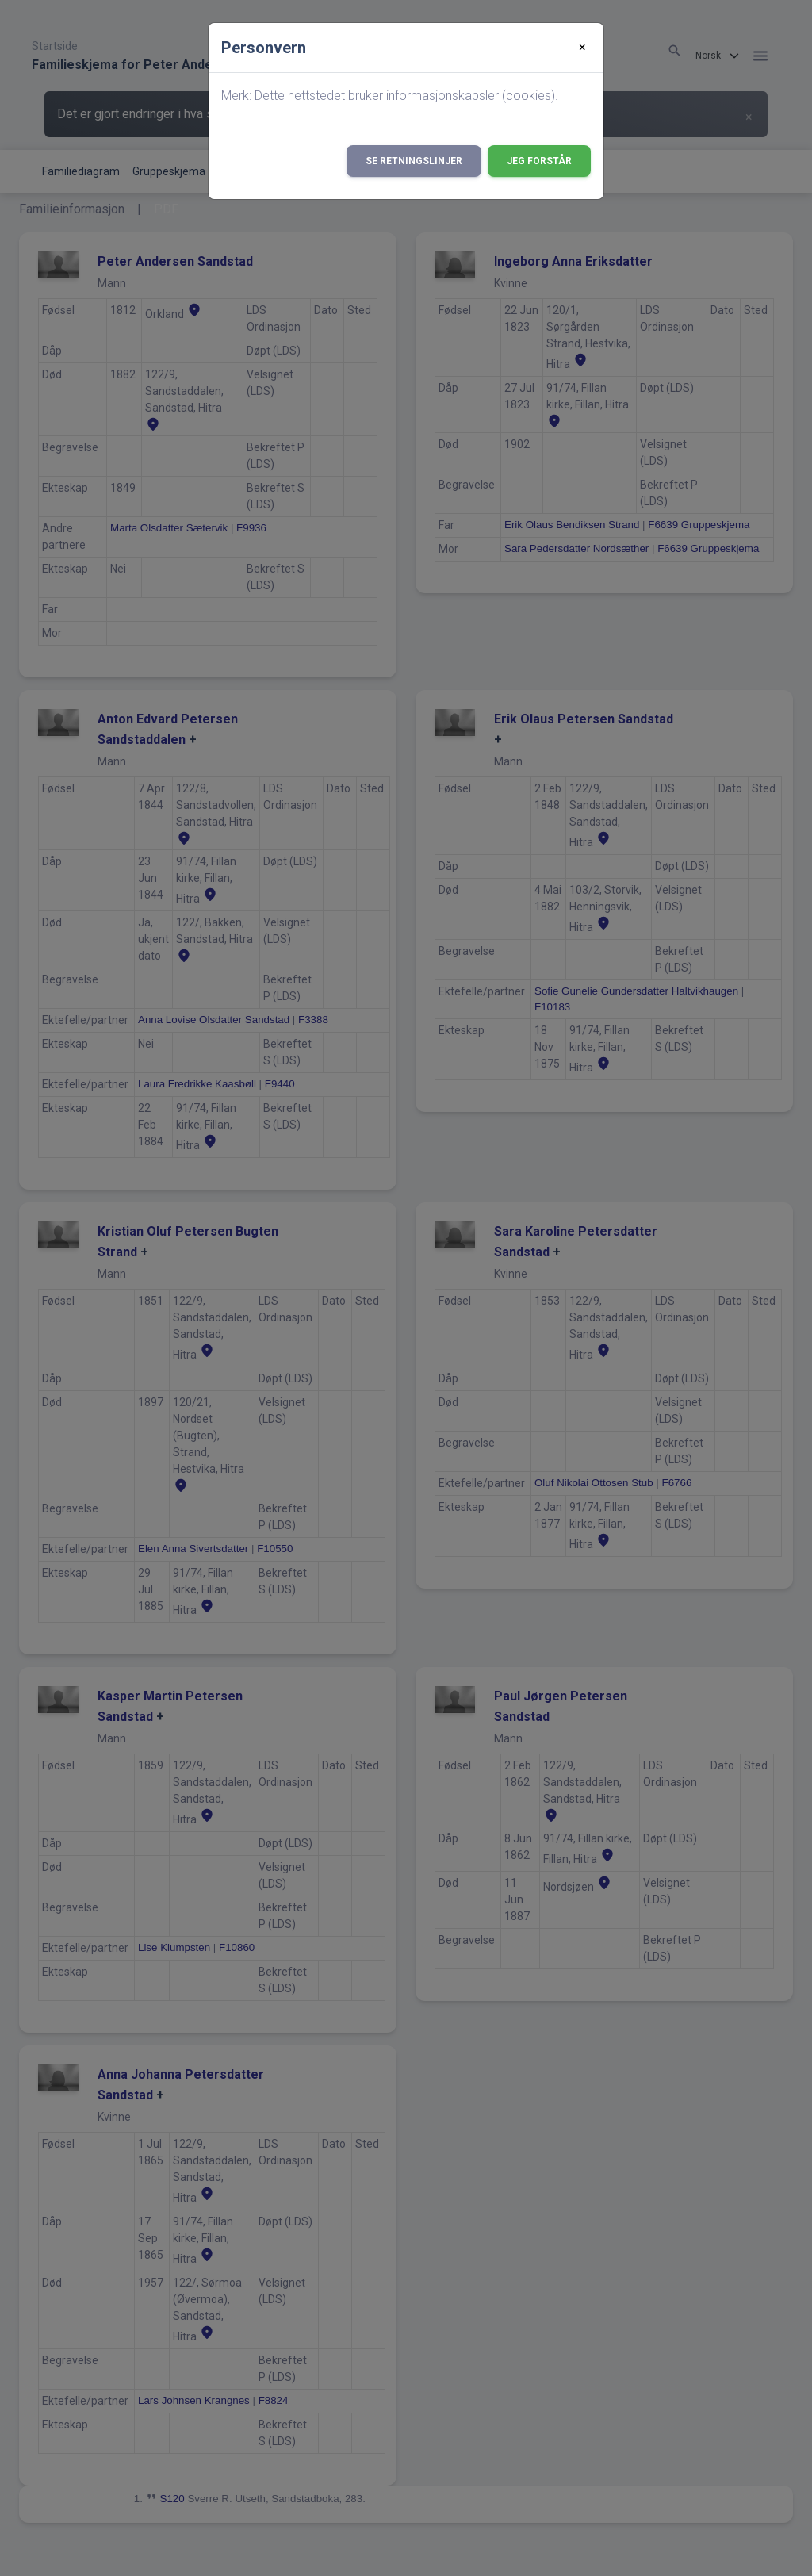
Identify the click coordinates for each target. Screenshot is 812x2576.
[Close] (582, 47)
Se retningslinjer (414, 161)
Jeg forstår (539, 161)
